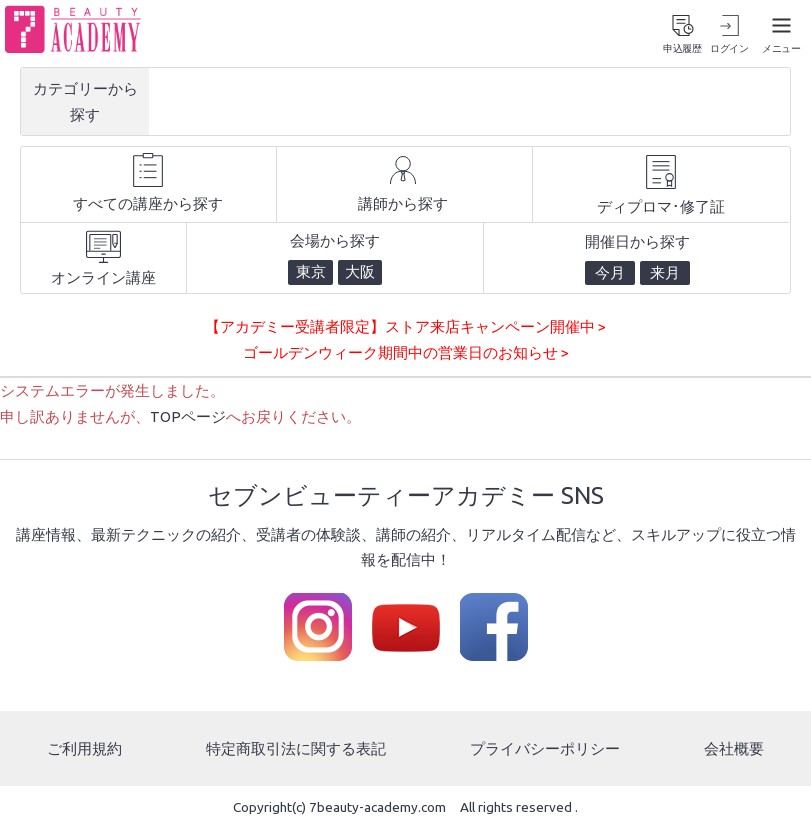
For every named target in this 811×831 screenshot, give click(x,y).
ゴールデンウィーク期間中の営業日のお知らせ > (406, 355)
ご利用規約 (84, 750)
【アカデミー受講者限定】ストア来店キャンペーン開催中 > (405, 330)
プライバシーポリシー (545, 750)
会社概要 (734, 750)
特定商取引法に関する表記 (296, 750)
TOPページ (188, 418)
